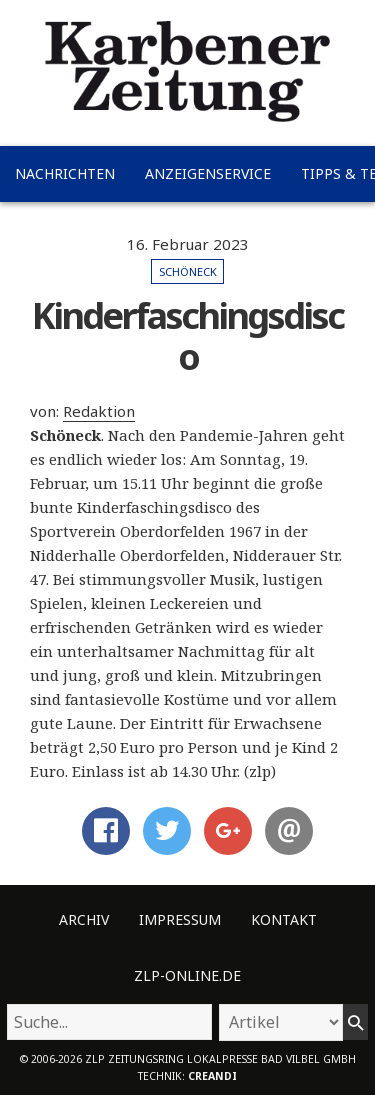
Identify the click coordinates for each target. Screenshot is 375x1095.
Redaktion (99, 411)
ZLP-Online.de (187, 975)
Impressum (180, 919)
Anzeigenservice (208, 173)
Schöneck (188, 271)
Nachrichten (65, 173)
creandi (212, 1076)
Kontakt (284, 919)
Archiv (84, 919)
